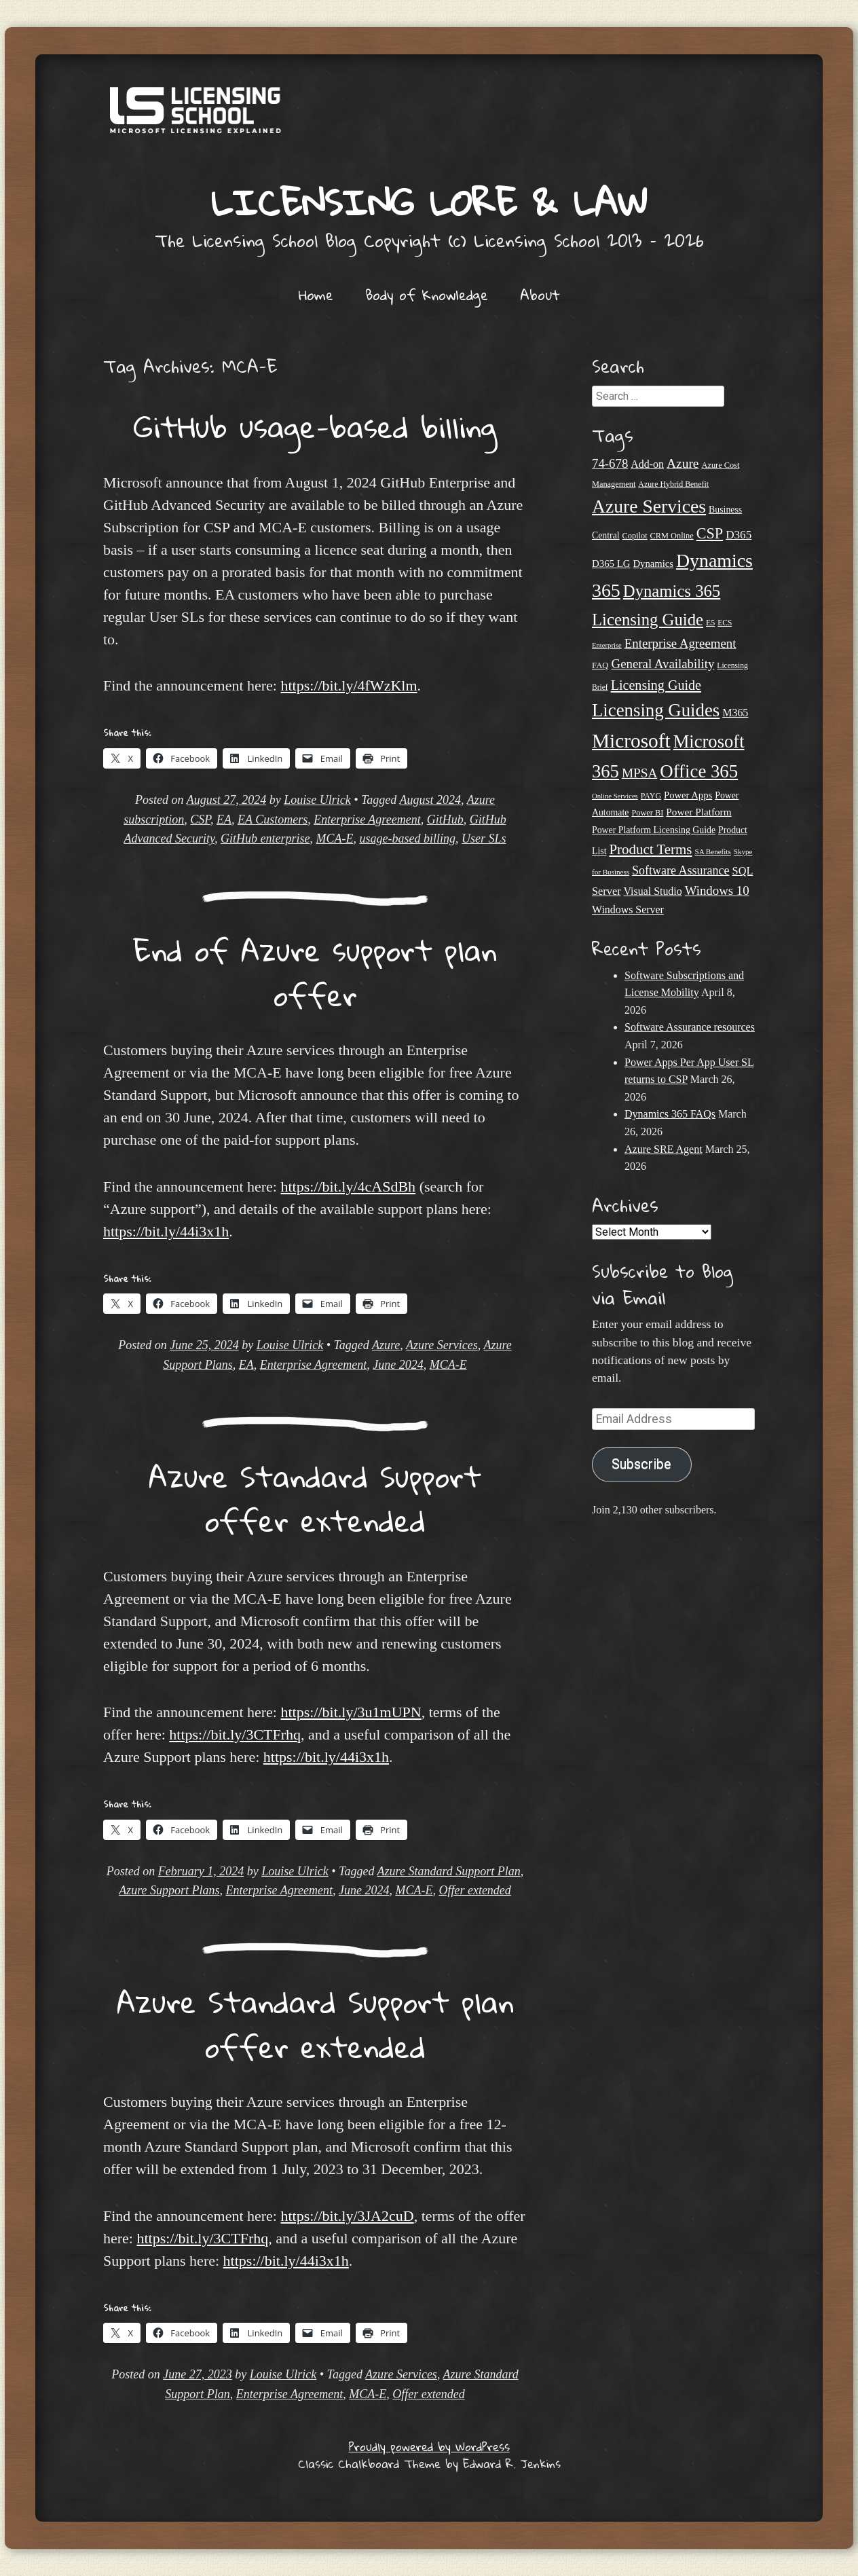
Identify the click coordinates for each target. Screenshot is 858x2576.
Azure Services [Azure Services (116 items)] (649, 506)
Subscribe (641, 1464)
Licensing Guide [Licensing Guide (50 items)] (656, 685)
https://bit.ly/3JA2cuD (346, 2215)
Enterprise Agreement (367, 819)
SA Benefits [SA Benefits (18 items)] (713, 851)
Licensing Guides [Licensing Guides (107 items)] (656, 710)
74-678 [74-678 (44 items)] (610, 463)
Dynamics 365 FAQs (669, 1114)
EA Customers (272, 819)
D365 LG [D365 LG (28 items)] (611, 563)
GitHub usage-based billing (315, 426)
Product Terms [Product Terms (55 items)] (650, 849)
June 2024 (398, 1365)
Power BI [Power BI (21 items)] (647, 812)
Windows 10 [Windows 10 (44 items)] (717, 890)
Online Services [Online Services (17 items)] (615, 796)
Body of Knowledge (426, 295)
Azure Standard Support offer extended (315, 1498)
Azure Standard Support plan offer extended (315, 2024)
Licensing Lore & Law (429, 202)
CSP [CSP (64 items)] (709, 533)
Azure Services (442, 1345)
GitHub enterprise (265, 838)
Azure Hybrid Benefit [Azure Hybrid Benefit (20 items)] (673, 484)
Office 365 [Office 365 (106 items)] (699, 771)
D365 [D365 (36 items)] (738, 534)
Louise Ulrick (317, 800)
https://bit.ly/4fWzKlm (348, 685)
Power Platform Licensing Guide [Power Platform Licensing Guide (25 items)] (653, 830)
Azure (386, 1345)
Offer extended (474, 1890)
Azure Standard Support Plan (449, 1871)
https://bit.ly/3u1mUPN (350, 1712)
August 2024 (431, 800)
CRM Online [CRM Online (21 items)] (672, 535)
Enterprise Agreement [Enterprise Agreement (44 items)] (680, 643)
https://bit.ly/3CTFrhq (235, 1734)
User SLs (484, 838)
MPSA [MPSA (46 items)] (639, 773)
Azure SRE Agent (663, 1149)
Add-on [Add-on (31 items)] (647, 464)
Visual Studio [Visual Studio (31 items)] (653, 891)
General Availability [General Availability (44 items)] (663, 664)
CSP (200, 819)
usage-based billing (407, 838)
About (540, 295)
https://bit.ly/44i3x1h (166, 1231)
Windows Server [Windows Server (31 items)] (628, 909)
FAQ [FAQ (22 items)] (600, 665)
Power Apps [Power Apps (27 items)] (688, 795)
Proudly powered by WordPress (429, 2446)
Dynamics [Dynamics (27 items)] (653, 563)
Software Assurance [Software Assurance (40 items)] (680, 870)
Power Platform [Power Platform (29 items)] (698, 811)
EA (224, 819)
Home (316, 295)
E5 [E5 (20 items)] (710, 622)
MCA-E (334, 838)
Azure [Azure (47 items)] (683, 463)
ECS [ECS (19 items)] (724, 623)
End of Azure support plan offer (315, 972)
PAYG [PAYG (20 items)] (651, 796)
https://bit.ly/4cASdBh (347, 1186)
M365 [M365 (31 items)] (735, 712)
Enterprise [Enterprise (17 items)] (607, 645)
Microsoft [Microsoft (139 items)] (631, 741)
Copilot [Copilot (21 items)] (635, 535)
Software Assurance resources (689, 1027)
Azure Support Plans (169, 1890)
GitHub (445, 819)
